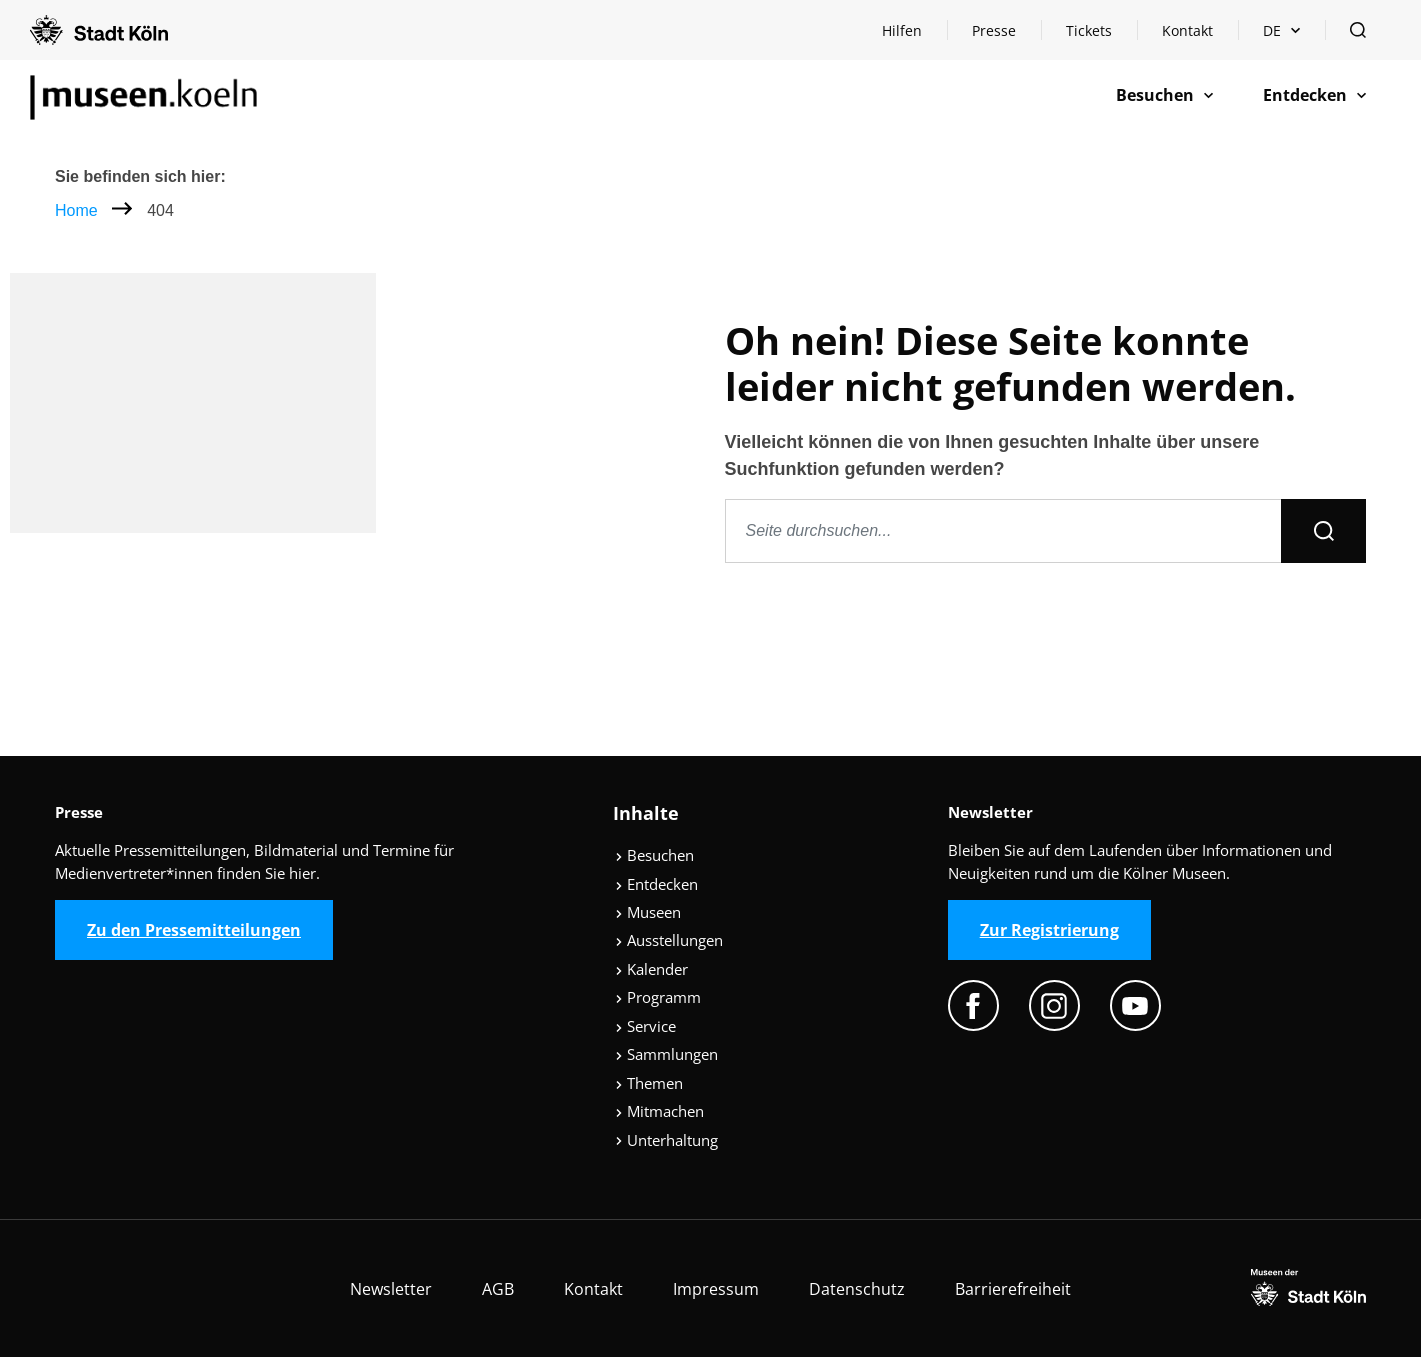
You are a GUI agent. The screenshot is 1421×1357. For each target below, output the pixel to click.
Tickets (1089, 30)
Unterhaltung (666, 1140)
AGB (498, 1289)
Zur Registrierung (1049, 930)
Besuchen (654, 855)
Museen (648, 912)
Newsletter (391, 1289)
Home (76, 210)
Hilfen (914, 35)
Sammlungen (666, 1054)
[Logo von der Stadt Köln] (99, 30)
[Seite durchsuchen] (1004, 531)
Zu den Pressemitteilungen (194, 930)
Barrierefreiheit (1013, 1289)
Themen (649, 1083)
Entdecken (656, 884)
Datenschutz (857, 1289)
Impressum (716, 1289)
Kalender (651, 969)
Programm (658, 997)
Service (645, 1026)
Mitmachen (659, 1111)
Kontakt (1187, 30)
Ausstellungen (669, 940)
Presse (994, 30)
